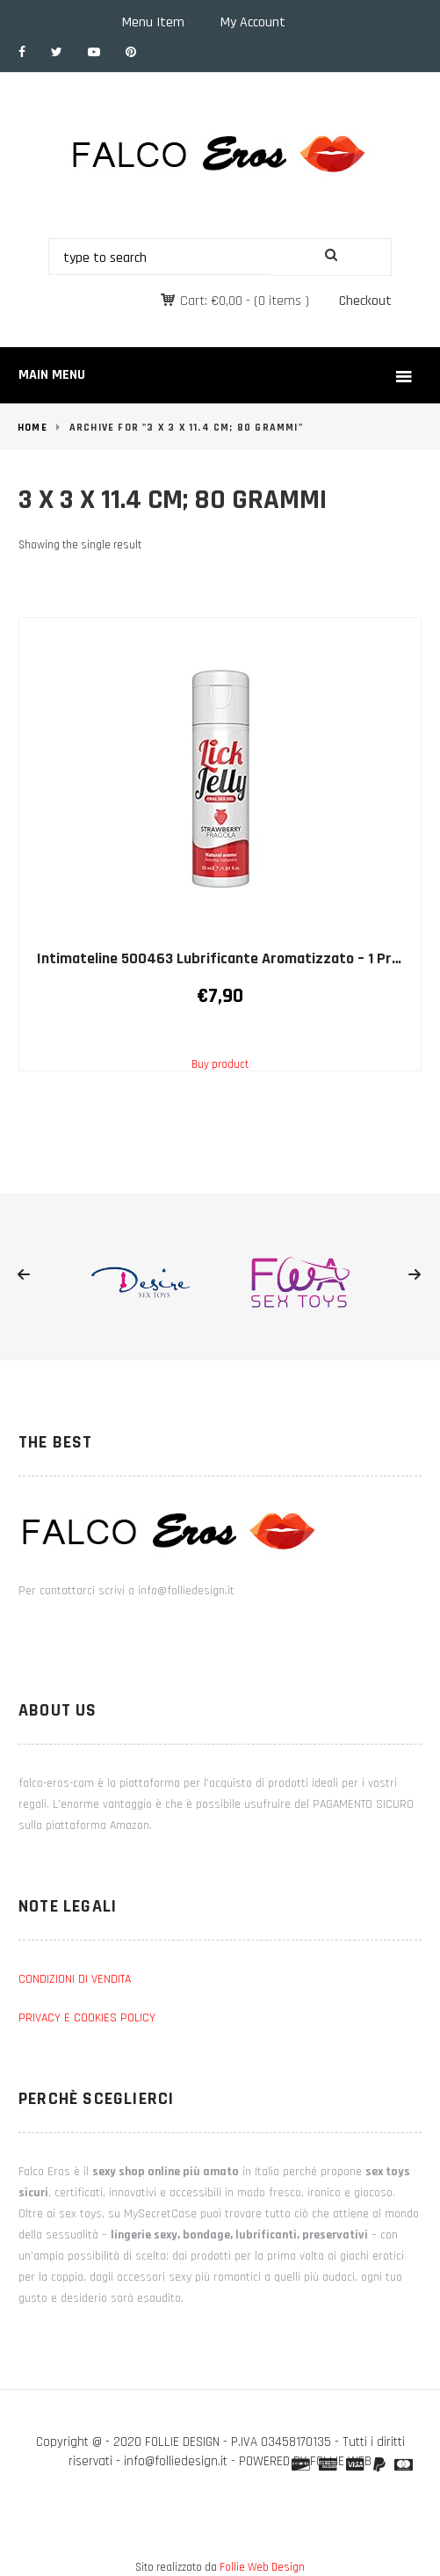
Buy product (220, 1064)
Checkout (365, 301)
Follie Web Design (262, 2567)
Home (32, 427)
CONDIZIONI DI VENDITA (74, 1979)
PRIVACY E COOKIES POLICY (86, 2018)
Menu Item (153, 22)
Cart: (211, 301)
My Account (252, 22)
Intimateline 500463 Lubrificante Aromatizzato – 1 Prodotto (237, 958)
